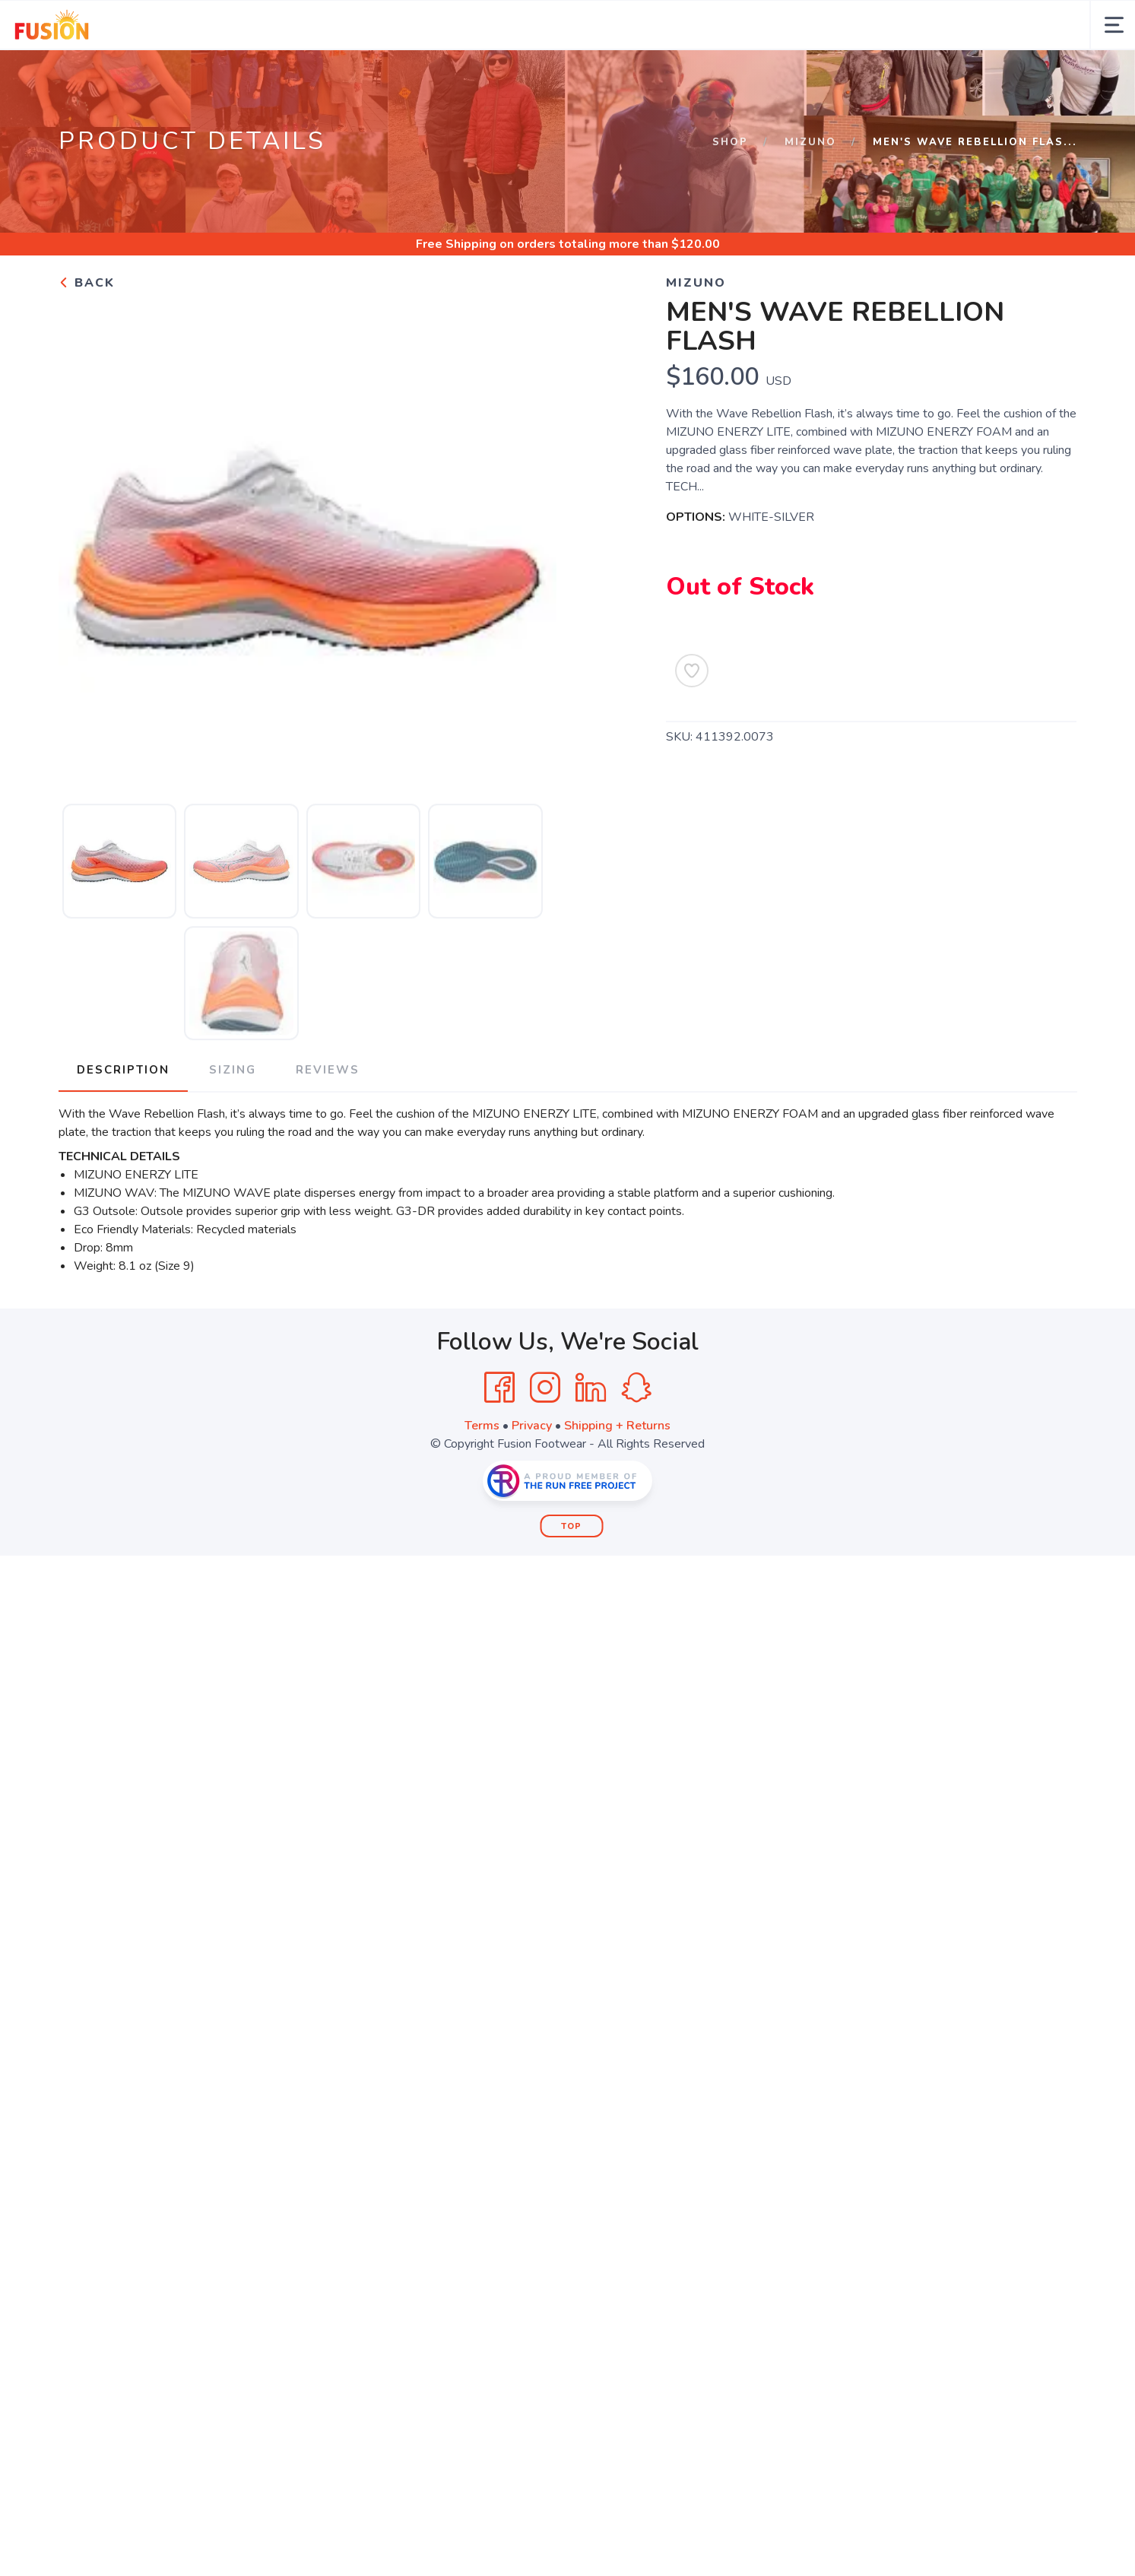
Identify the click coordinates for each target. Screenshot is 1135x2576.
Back (87, 332)
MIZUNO (810, 191)
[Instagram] (545, 1437)
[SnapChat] (636, 1437)
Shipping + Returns (617, 1475)
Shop (730, 191)
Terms (481, 1475)
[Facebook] (499, 1437)
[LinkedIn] (590, 1437)
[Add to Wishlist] (692, 720)
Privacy (532, 1475)
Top (571, 1575)
